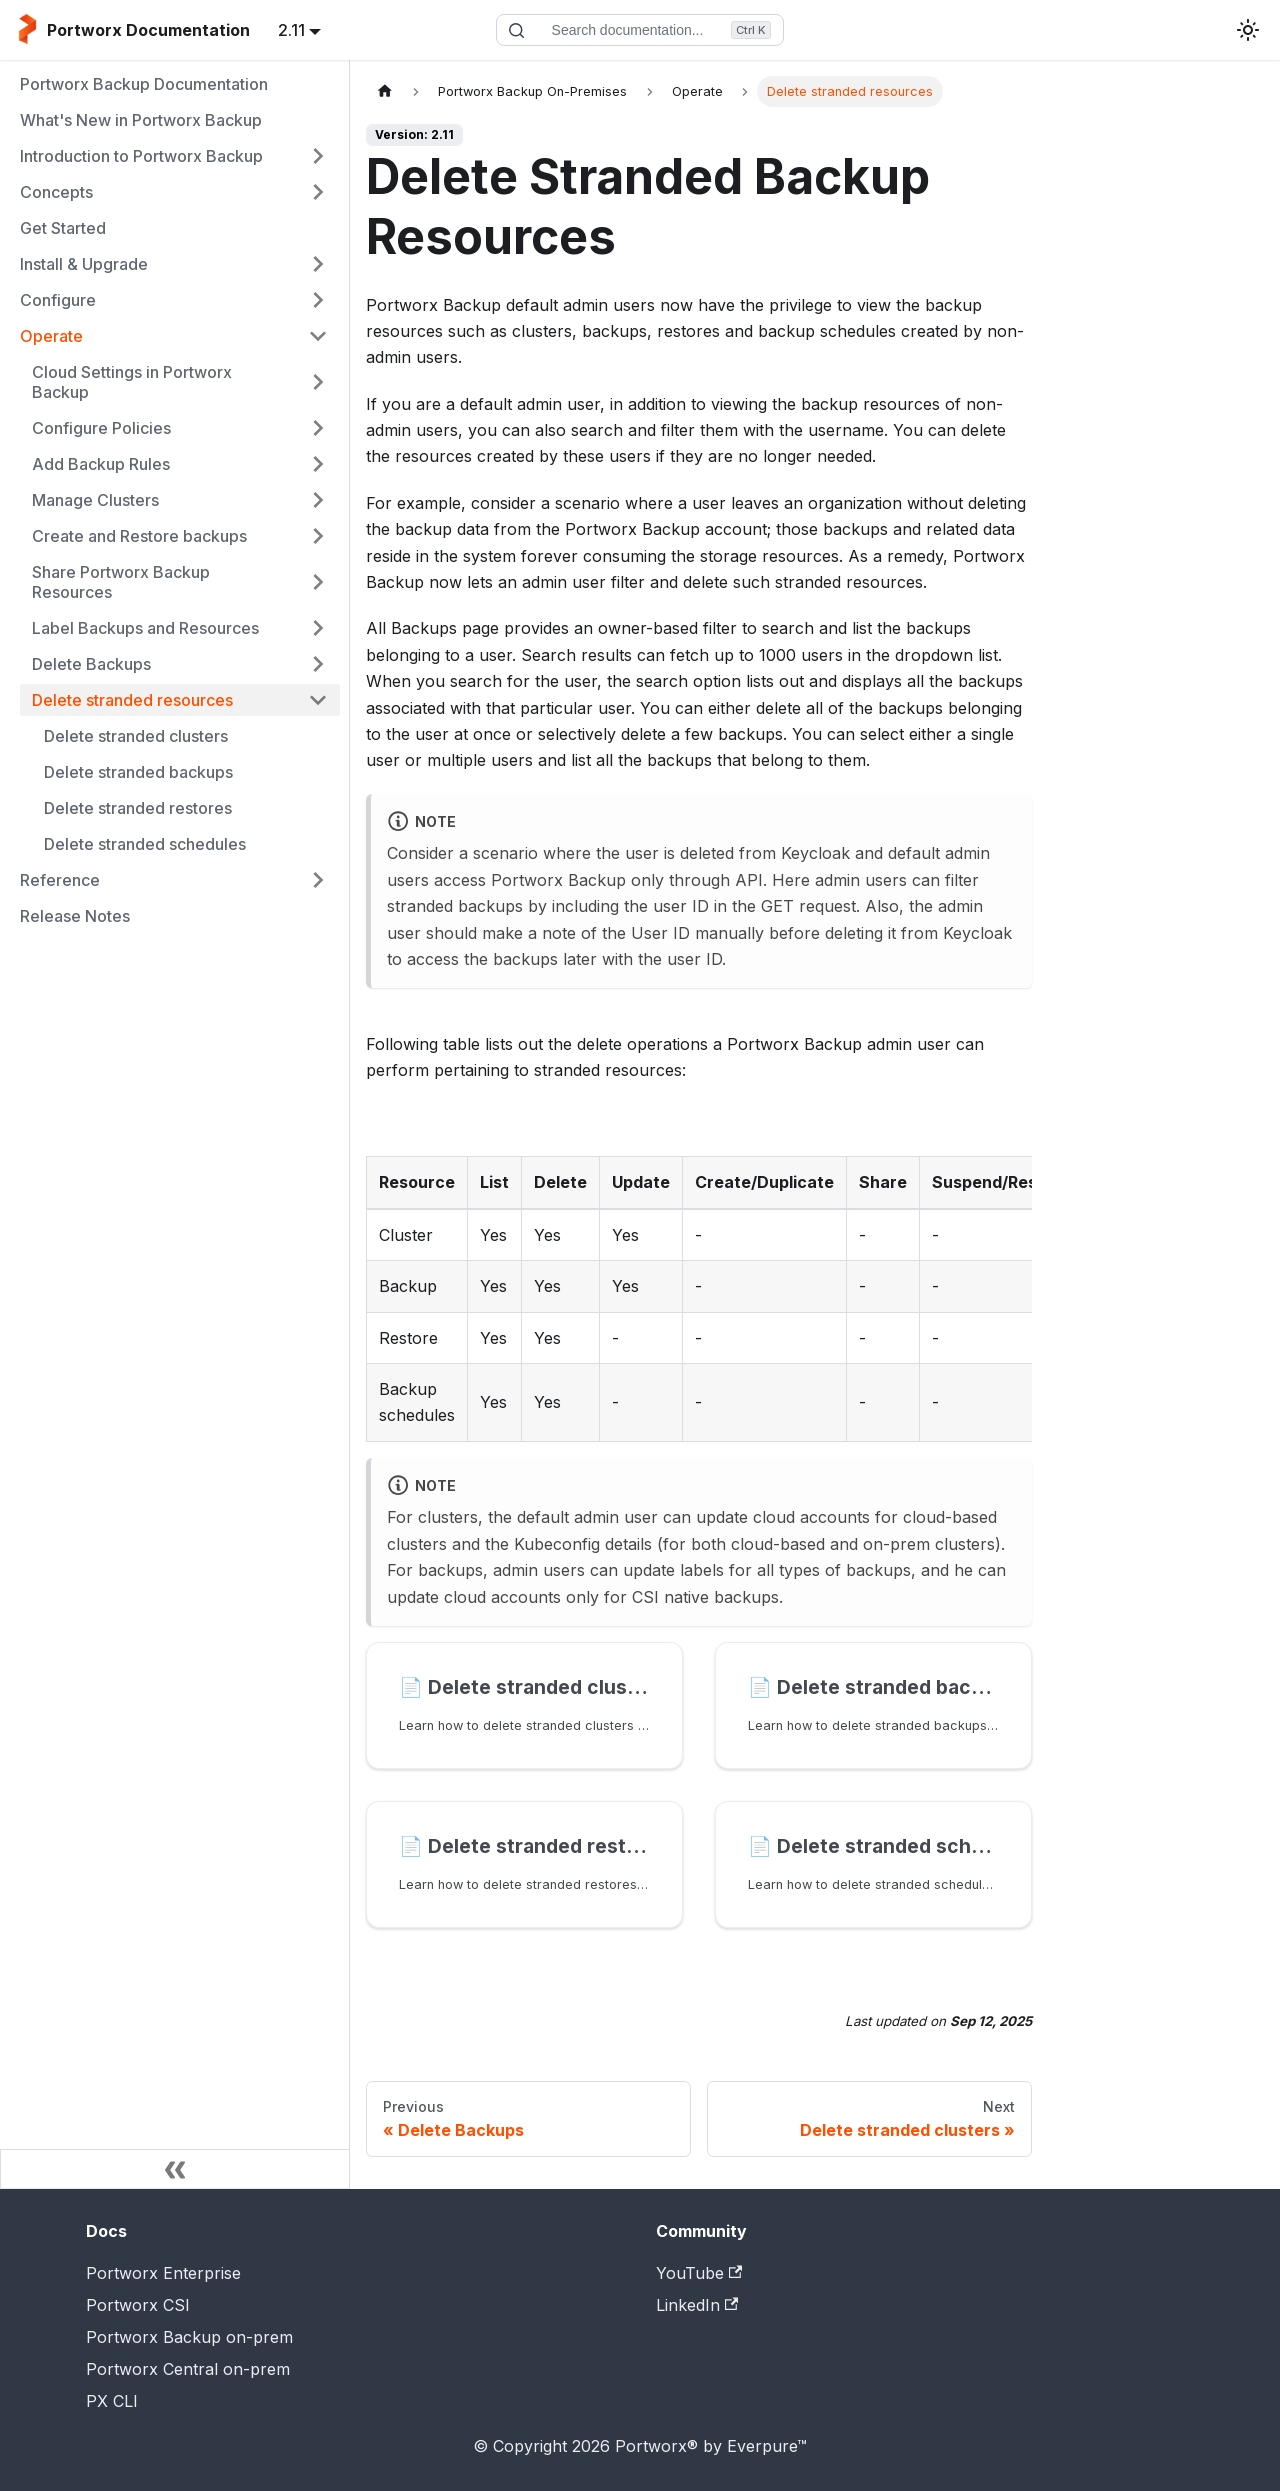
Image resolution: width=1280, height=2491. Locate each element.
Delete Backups (91, 664)
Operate (51, 336)
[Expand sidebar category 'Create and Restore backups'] (318, 536)
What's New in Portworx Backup (141, 120)
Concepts (56, 192)
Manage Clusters (95, 500)
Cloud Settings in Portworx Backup (132, 382)
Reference (60, 880)
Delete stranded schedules (145, 844)
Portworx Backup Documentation (144, 84)
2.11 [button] (291, 30)
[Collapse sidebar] (175, 2169)
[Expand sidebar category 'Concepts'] (318, 192)
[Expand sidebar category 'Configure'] (318, 300)
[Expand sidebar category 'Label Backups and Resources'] (318, 628)
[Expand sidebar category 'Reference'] (318, 880)
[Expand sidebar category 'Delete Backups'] (318, 664)
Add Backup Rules (101, 464)
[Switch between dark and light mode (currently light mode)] (1248, 30)
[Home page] (385, 91)
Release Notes (75, 916)
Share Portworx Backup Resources (121, 582)
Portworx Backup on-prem (189, 2337)
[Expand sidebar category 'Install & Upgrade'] (318, 264)
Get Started (63, 228)
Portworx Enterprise (163, 2273)
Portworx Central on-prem (188, 2369)
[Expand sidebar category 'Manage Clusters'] (318, 500)
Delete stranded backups (138, 772)
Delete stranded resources (132, 700)
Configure (58, 300)
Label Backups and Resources (145, 628)
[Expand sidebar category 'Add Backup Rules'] (318, 464)
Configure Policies (101, 428)
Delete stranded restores (138, 808)
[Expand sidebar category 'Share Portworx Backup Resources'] (318, 582)
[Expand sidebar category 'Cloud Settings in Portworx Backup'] (318, 382)
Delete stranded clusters (136, 736)
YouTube (699, 2273)
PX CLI (112, 2401)
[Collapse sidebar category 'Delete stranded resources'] (318, 700)
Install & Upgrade (84, 264)
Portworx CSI (138, 2305)
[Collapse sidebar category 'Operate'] (318, 336)
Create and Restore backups (139, 536)
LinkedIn (697, 2305)
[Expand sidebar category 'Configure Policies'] (318, 428)
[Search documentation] (640, 30)
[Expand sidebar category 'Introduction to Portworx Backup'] (318, 156)
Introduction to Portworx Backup (141, 156)
